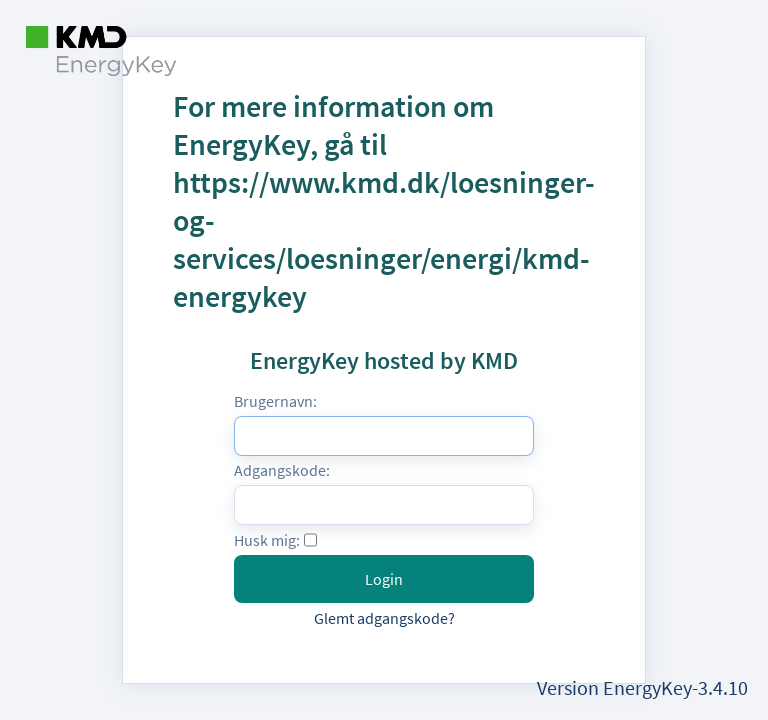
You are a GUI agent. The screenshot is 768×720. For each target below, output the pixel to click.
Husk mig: (267, 540)
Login (384, 579)
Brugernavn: (275, 401)
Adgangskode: (282, 470)
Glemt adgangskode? (384, 618)
